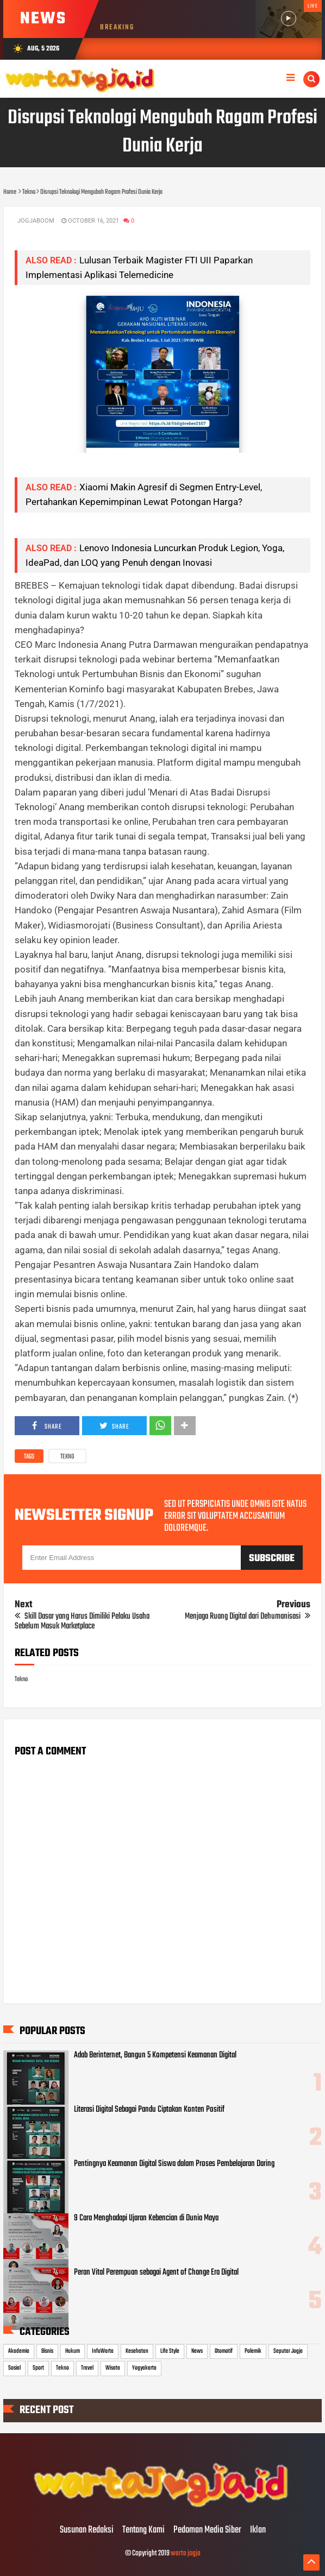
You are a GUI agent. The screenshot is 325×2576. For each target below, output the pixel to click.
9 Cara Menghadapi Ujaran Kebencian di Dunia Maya (146, 2218)
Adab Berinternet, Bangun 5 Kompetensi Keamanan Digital (155, 2055)
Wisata (112, 2368)
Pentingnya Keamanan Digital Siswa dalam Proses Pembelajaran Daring (174, 2164)
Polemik (253, 2351)
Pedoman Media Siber (207, 2530)
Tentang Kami (143, 2530)
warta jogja (186, 2553)
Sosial (14, 2368)
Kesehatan (137, 2351)
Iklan (258, 2530)
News (197, 2351)
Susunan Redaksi (87, 2530)
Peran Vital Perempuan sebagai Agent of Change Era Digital (156, 2272)
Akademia (18, 2351)
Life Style (169, 2351)
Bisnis (47, 2351)
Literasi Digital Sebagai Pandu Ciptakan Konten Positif (149, 2110)
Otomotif (224, 2351)
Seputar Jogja (288, 2351)
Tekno (67, 1456)
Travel (87, 2368)
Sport (38, 2368)
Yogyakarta (144, 2368)
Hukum (72, 2351)
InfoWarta (103, 2351)
